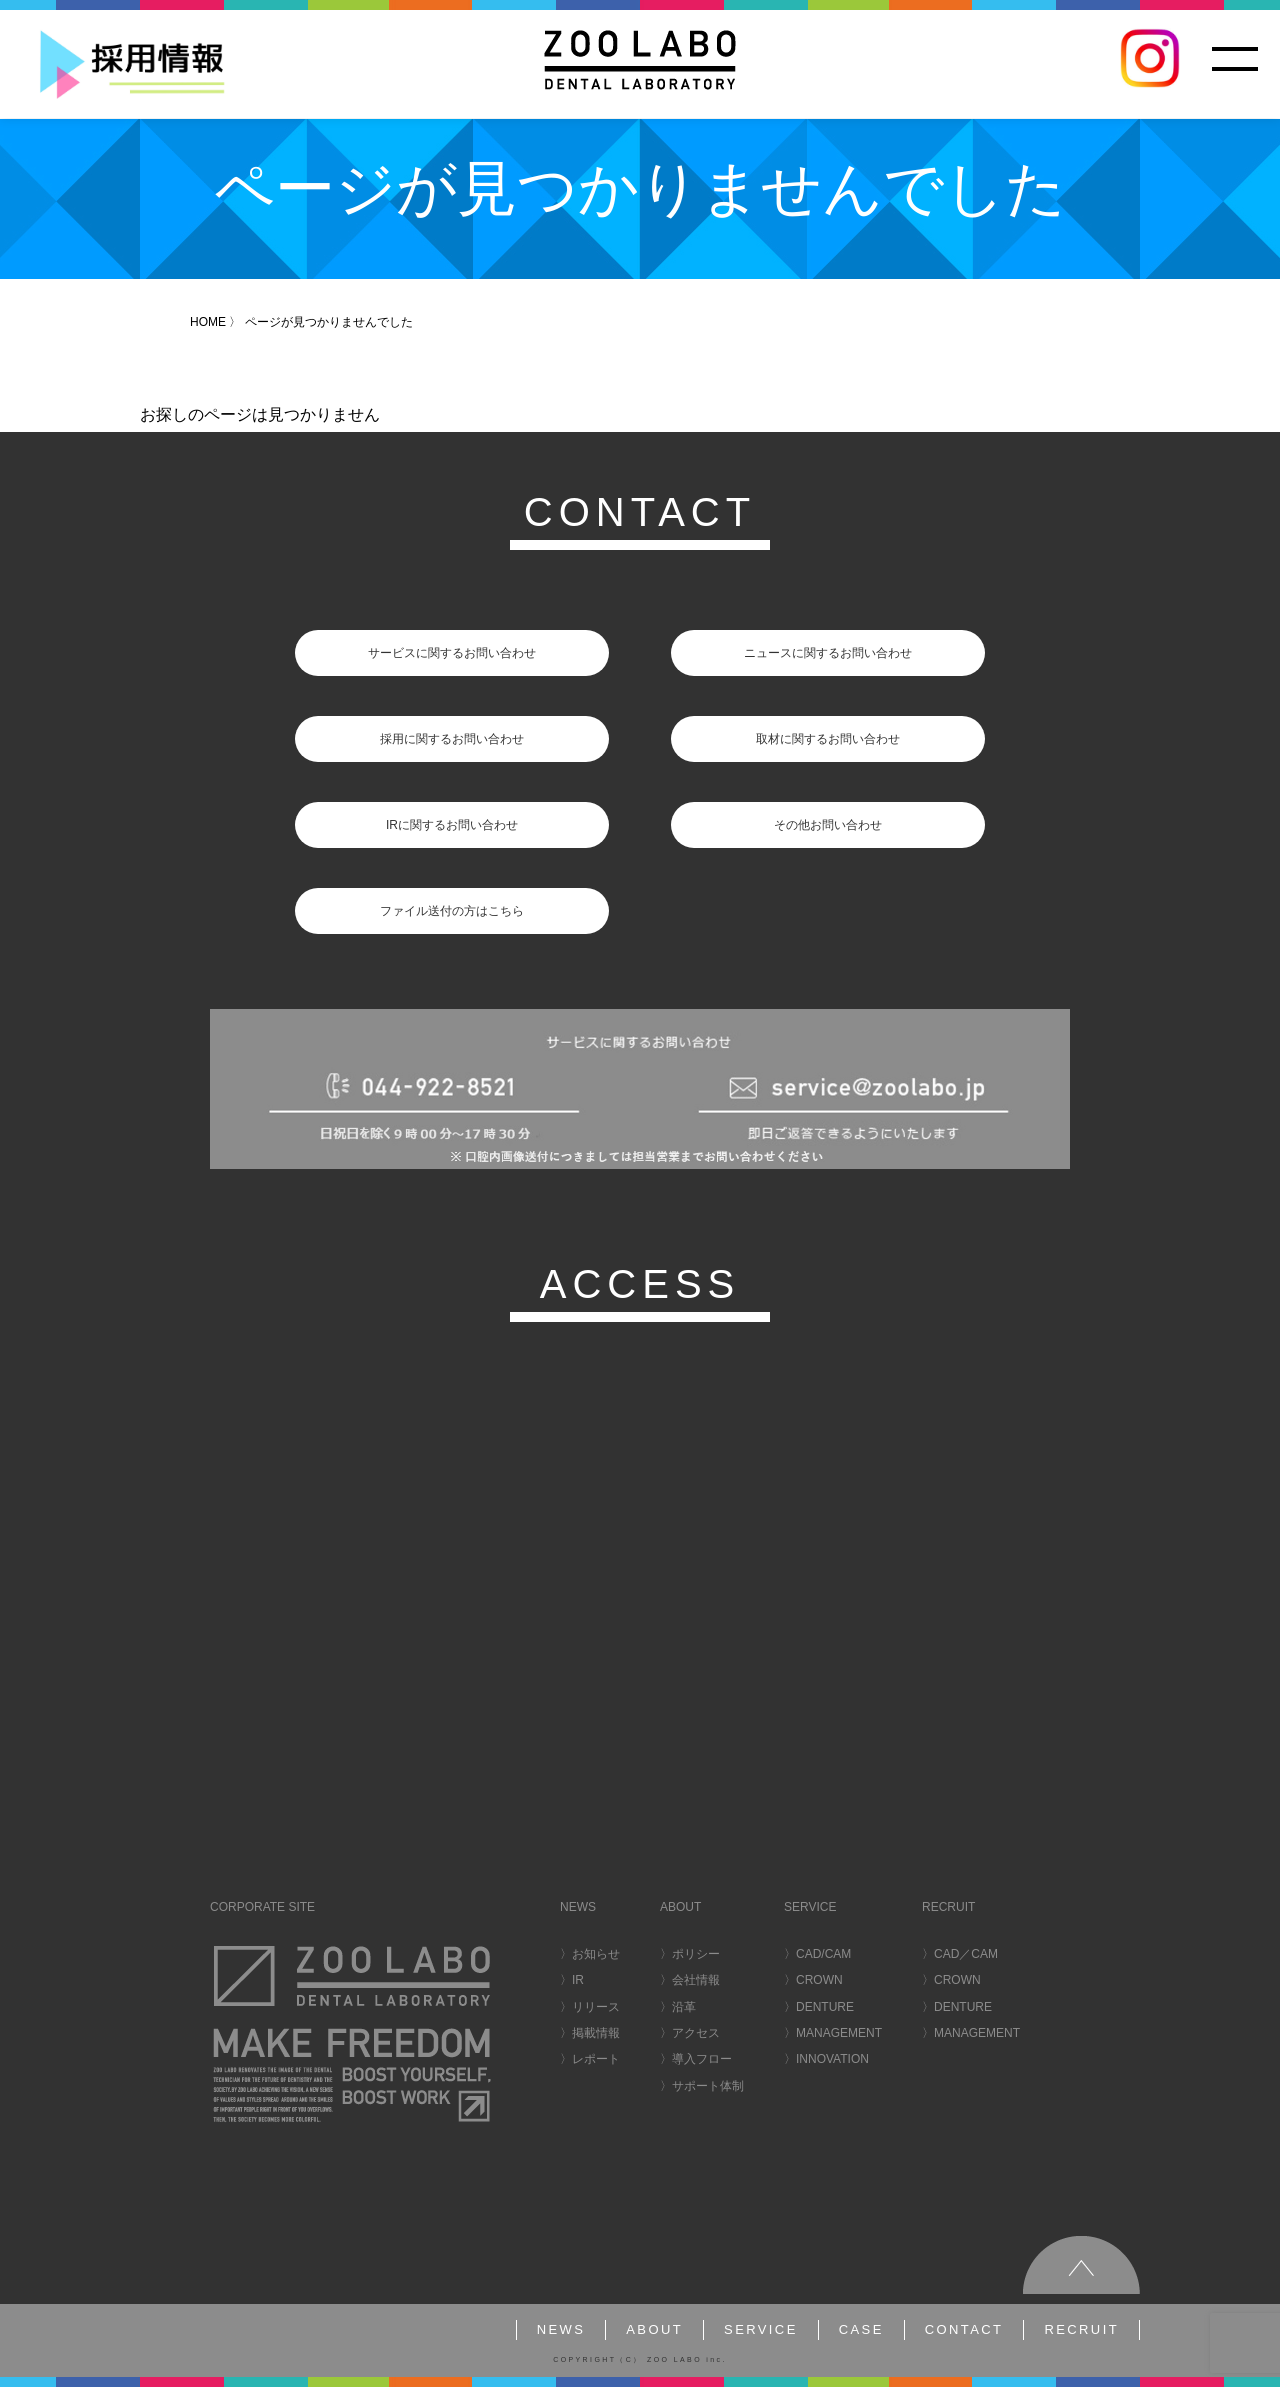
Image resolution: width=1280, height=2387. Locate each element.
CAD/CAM (823, 1954)
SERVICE (761, 2329)
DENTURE (825, 2007)
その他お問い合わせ (828, 825)
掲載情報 (596, 2033)
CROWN (819, 1980)
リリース (596, 2007)
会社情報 (696, 1980)
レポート (596, 2059)
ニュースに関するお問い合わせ (828, 653)
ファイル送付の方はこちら (452, 911)
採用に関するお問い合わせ (452, 739)
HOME (208, 322)
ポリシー (696, 1954)
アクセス (696, 2033)
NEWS (561, 2329)
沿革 (684, 2007)
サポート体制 (708, 2086)
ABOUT (654, 2329)
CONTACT (964, 2329)
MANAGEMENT (839, 2033)
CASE (861, 2329)
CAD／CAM (966, 1954)
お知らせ (596, 1954)
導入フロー (702, 2059)
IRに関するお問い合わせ (452, 825)
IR (578, 1980)
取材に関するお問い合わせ (828, 739)
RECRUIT (1081, 2329)
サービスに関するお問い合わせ (452, 653)
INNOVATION (832, 2059)
